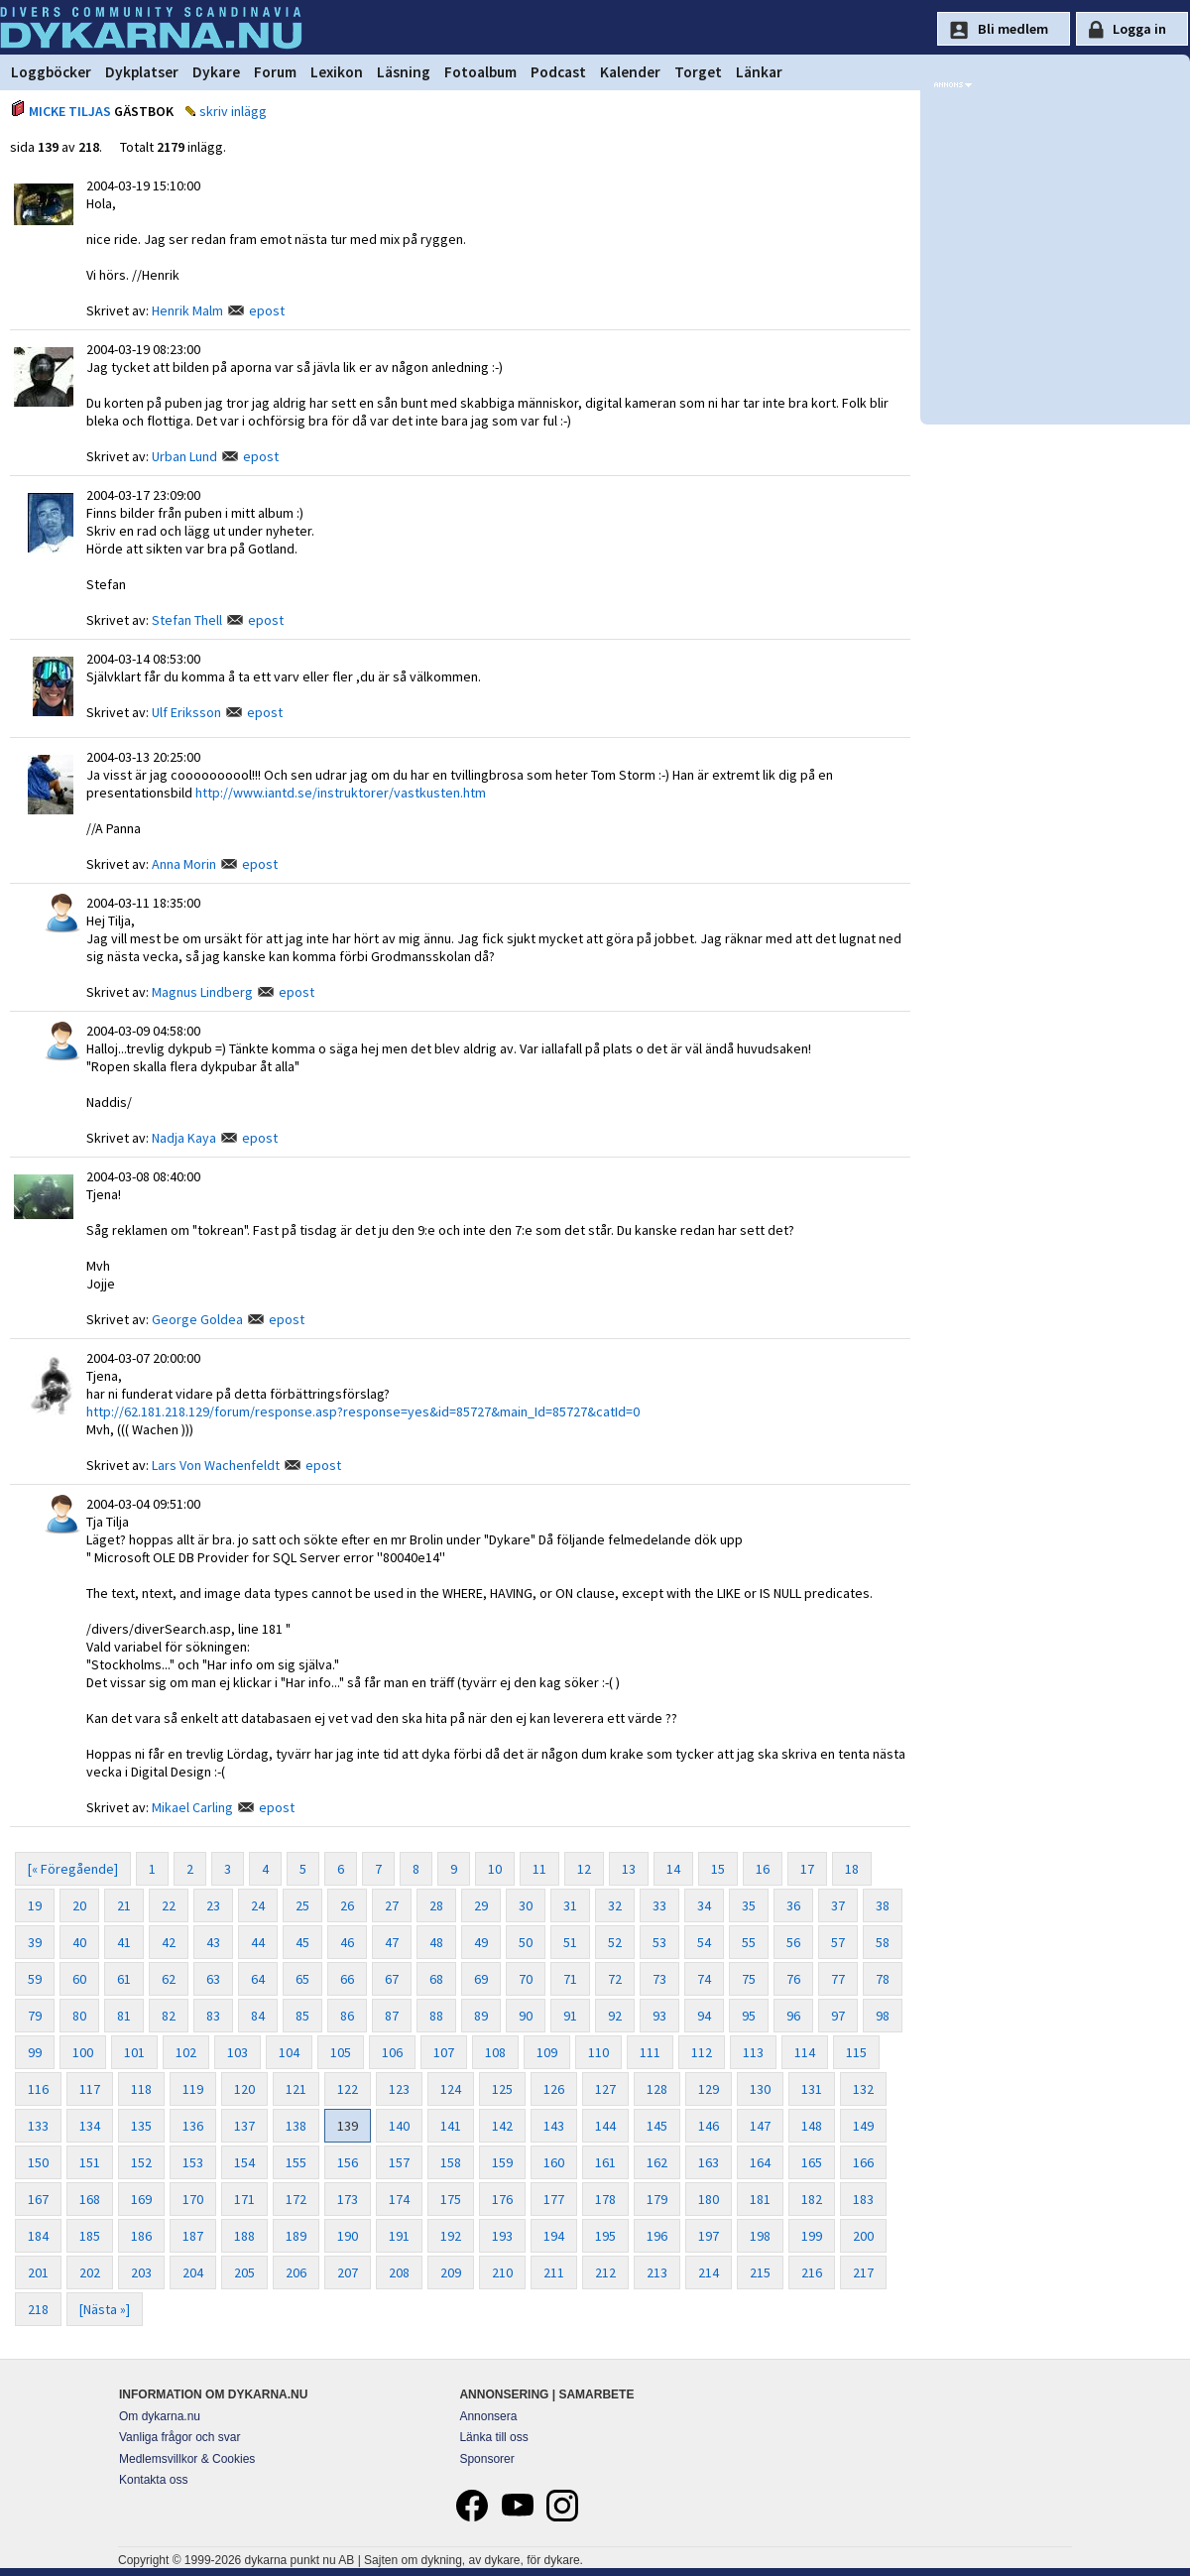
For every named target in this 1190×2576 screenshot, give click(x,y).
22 (169, 1905)
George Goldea (197, 1319)
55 (749, 1942)
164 (760, 2162)
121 (296, 2089)
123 (399, 2089)
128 (657, 2089)
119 (192, 2089)
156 (347, 2162)
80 (79, 2015)
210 (502, 2272)
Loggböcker (51, 71)
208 (399, 2272)
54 (704, 1942)
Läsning (403, 71)
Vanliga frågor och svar (180, 2437)
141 (450, 2126)
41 (124, 1942)
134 (89, 2126)
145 (657, 2126)
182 (811, 2199)
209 (450, 2272)
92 (615, 2015)
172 (296, 2199)
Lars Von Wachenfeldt (216, 1465)
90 (526, 2015)
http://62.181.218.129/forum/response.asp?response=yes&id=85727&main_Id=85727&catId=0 (363, 1411)
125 (502, 2089)
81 (124, 2015)
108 (495, 2052)
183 (863, 2199)
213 (657, 2272)
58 (883, 1942)
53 (659, 1942)
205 (244, 2272)
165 (811, 2162)
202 (89, 2272)
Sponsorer (486, 2459)
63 (213, 1979)
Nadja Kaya (184, 1138)
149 (863, 2126)
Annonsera (488, 2416)
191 (399, 2236)
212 (605, 2272)
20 (79, 1905)
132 (863, 2089)
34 (704, 1905)
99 (35, 2052)
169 (141, 2199)
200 (863, 2236)
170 (192, 2199)
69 (481, 1979)
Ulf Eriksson (186, 712)
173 (347, 2199)
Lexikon (336, 71)
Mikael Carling (192, 1807)
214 (708, 2272)
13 (629, 1869)
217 (863, 2272)
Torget (698, 71)
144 (605, 2126)
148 (811, 2126)
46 (347, 1942)
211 (553, 2272)
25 (302, 1905)
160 (553, 2162)
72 (615, 1979)
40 (79, 1942)
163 (708, 2162)
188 (244, 2236)
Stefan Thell (187, 620)
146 (708, 2126)
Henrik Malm (187, 310)
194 (553, 2236)
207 (347, 2272)
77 (838, 1979)
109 (546, 2052)
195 (605, 2236)
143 (553, 2126)
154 (244, 2162)
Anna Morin (184, 864)
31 (570, 1905)
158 (450, 2162)
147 (760, 2126)
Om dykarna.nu (159, 2416)
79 (35, 2015)
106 (392, 2052)
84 (258, 2015)
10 (495, 1869)
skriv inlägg (233, 111)
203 (141, 2272)
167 (38, 2199)
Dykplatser (141, 71)
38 (883, 1905)
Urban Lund (184, 456)
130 (760, 2089)
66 (347, 1979)
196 (657, 2236)
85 (302, 2015)
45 (302, 1942)
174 (399, 2199)
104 (289, 2052)
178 (605, 2199)
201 (38, 2272)
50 (526, 1942)
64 (258, 1979)
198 (760, 2236)
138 (296, 2126)
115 (856, 2052)
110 (598, 2052)
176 (502, 2199)
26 (347, 1905)
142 (502, 2126)
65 (302, 1979)
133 (38, 2126)
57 (838, 1942)
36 (793, 1905)
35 (749, 1905)
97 (838, 2015)
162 (657, 2162)
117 (89, 2089)
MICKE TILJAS (70, 111)
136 (192, 2126)
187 (192, 2236)
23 (213, 1905)
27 (392, 1905)
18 (852, 1869)
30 (526, 1905)
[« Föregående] (73, 1869)
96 (793, 2015)
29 (481, 1905)
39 (35, 1942)
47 (392, 1942)
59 (35, 1979)
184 (38, 2236)
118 (141, 2089)
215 (760, 2272)
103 (237, 2052)
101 (134, 2052)
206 (296, 2272)
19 (35, 1905)
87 (392, 2015)
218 (38, 2309)
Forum (275, 71)
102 (186, 2052)
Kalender (630, 71)
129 (708, 2089)
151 (89, 2162)
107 (443, 2052)
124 (450, 2089)
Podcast (558, 71)
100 (82, 2052)
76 (793, 1979)
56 (793, 1942)
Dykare (216, 71)
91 (570, 2015)
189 (296, 2236)
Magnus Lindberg (202, 992)
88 (436, 2015)
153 (192, 2162)
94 (704, 2015)
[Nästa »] (104, 2309)
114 (804, 2052)
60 (79, 1979)
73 (659, 1979)
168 (89, 2199)
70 (526, 1979)
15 (718, 1869)
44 (258, 1942)
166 (863, 2162)
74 (704, 1979)
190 (347, 2236)
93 (659, 2015)
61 (124, 1979)
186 (141, 2236)
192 (450, 2236)
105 (340, 2052)
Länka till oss (493, 2437)
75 (749, 1979)
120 (244, 2089)
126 (553, 2089)
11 (539, 1869)
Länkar (759, 71)
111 (650, 2052)
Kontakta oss (153, 2480)
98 (883, 2015)
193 (502, 2236)
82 (169, 2015)
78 (883, 1979)
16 (763, 1869)
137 (244, 2126)
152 (141, 2162)
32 (615, 1905)
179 (657, 2199)
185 (89, 2236)
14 (673, 1869)
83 (213, 2015)
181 (760, 2199)
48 (436, 1942)
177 (553, 2199)
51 (570, 1942)
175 (450, 2199)
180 (708, 2199)
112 (701, 2052)
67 (392, 1979)
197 (708, 2236)
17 (807, 1869)
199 (811, 2236)
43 (213, 1942)
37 (838, 1905)
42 (169, 1942)
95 (749, 2015)
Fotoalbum (480, 71)
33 (659, 1905)
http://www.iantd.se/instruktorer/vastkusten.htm (340, 792)
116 (38, 2089)
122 (347, 2089)
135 (141, 2126)
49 (481, 1942)
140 (399, 2126)
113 (753, 2052)
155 (296, 2162)
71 (570, 1979)
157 (399, 2162)
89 (481, 2015)
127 (605, 2089)
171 (244, 2199)
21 (124, 1905)
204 (192, 2272)
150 (38, 2162)
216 (811, 2272)
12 (584, 1869)
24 (258, 1905)
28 (436, 1905)
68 (436, 1979)
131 (811, 2089)
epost (267, 310)
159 (502, 2162)
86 (347, 2015)
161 (605, 2162)
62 (169, 1979)
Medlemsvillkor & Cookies (187, 2459)
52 (615, 1942)
